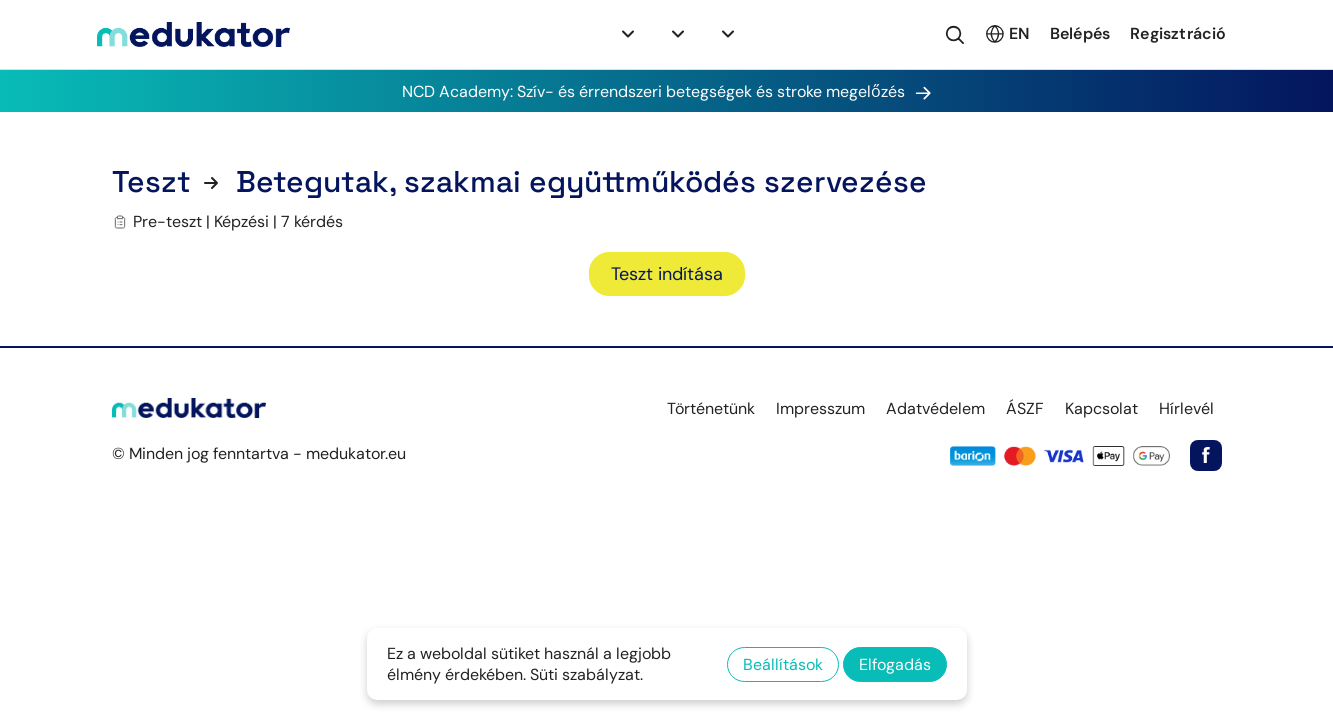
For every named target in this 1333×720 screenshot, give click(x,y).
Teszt (151, 181)
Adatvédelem (935, 408)
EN (1006, 34)
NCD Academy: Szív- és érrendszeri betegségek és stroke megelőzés (667, 91)
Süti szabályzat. (586, 674)
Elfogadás (895, 664)
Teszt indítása (667, 274)
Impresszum (820, 408)
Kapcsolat (1101, 408)
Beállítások (783, 664)
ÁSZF (1025, 408)
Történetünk (711, 408)
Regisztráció (1178, 33)
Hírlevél (1186, 408)
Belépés (1080, 33)
